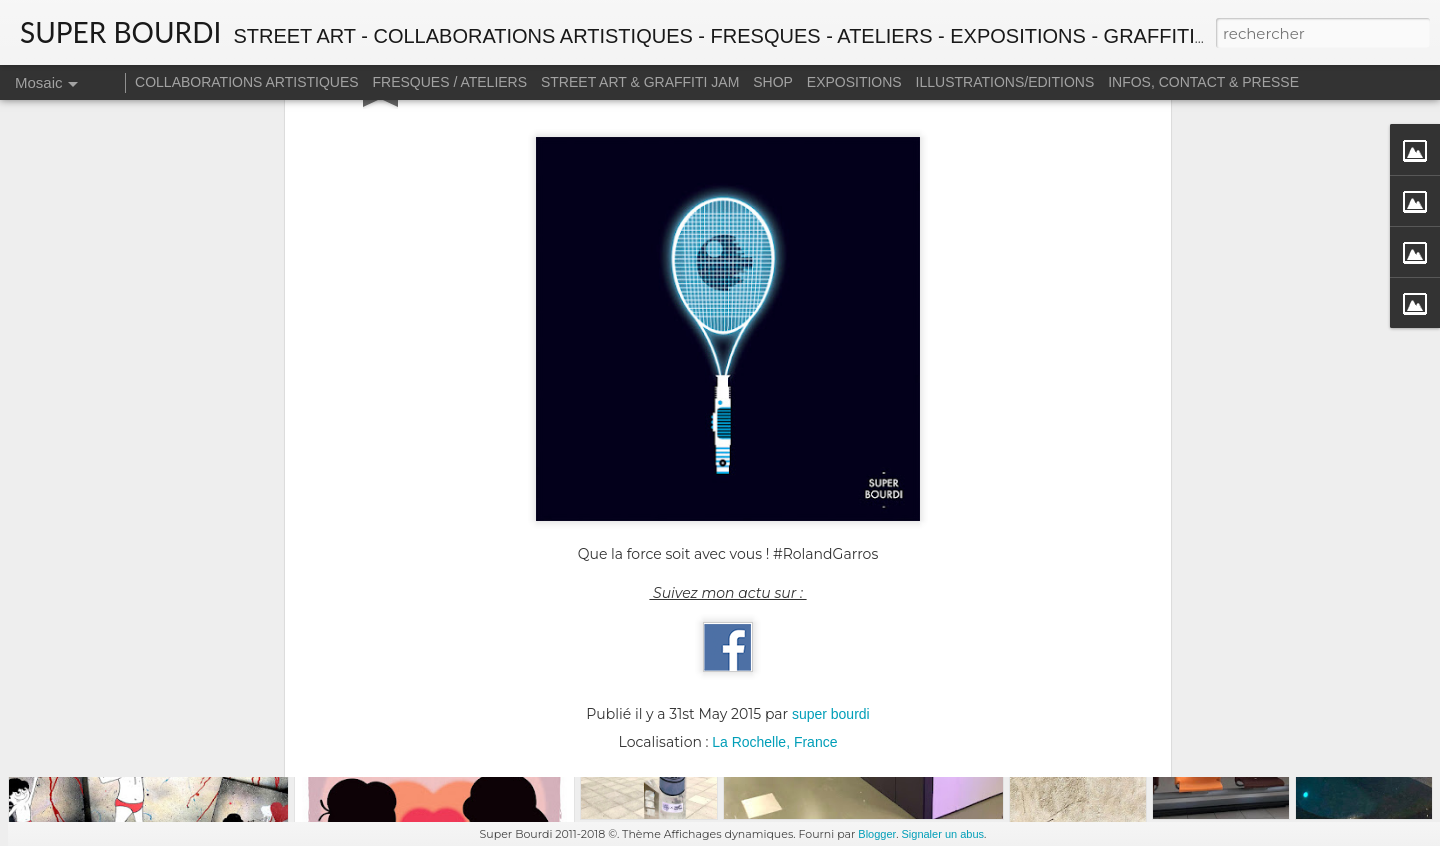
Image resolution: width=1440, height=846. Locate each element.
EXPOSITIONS (854, 82)
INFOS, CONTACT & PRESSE (1203, 82)
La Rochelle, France (774, 559)
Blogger (877, 834)
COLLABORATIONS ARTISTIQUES (247, 82)
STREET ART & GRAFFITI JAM (640, 82)
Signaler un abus (942, 834)
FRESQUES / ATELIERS (450, 82)
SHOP (773, 82)
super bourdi (831, 531)
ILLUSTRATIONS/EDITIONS (1005, 82)
